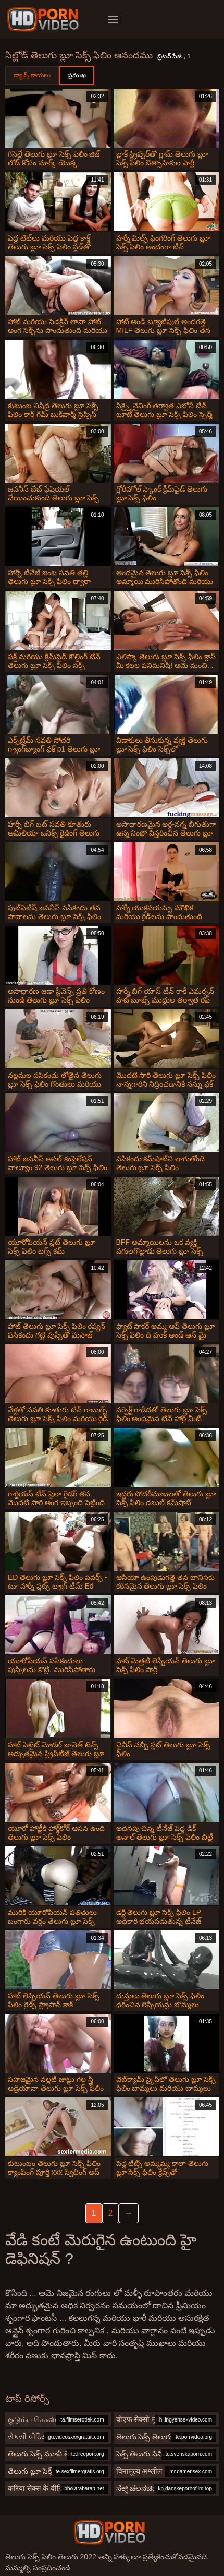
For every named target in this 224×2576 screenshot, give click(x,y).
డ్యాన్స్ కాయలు (32, 75)
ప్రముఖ (77, 75)
